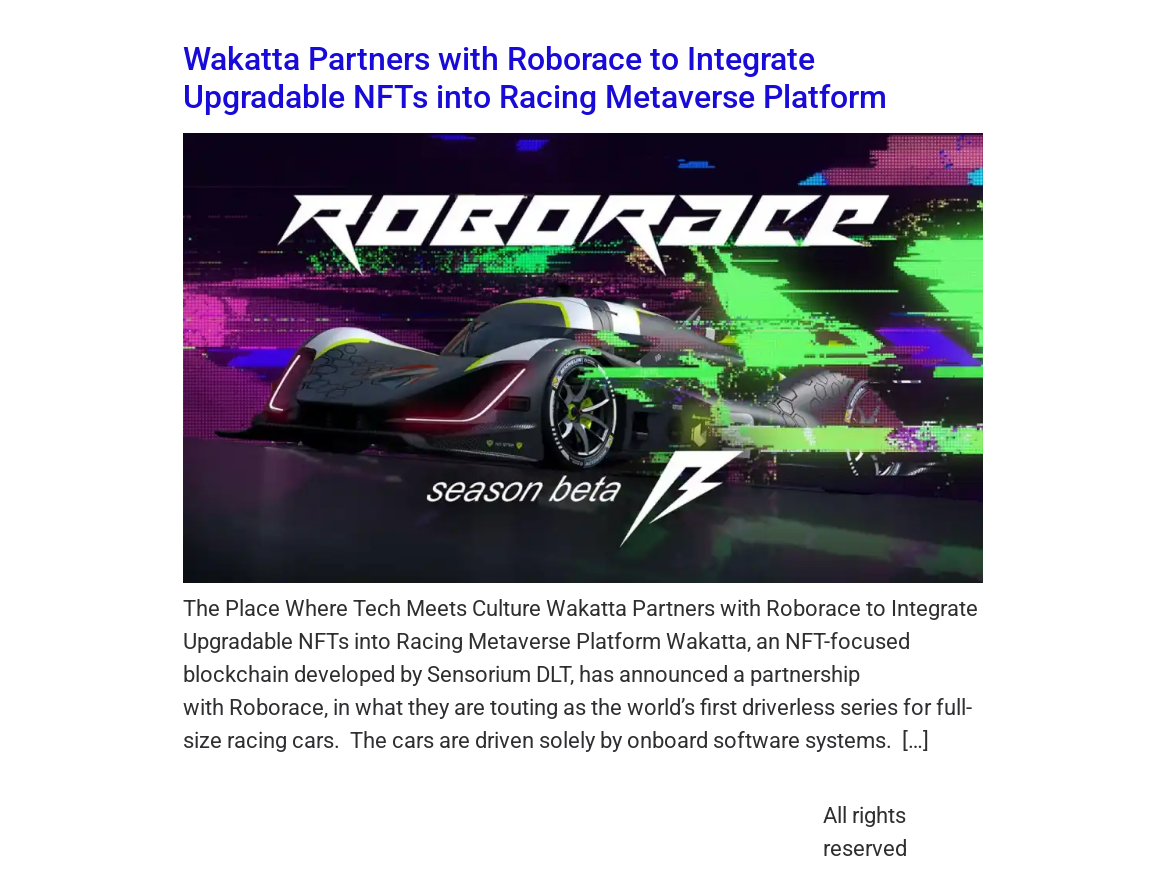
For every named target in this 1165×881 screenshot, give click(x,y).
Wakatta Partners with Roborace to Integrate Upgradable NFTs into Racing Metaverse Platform (535, 78)
